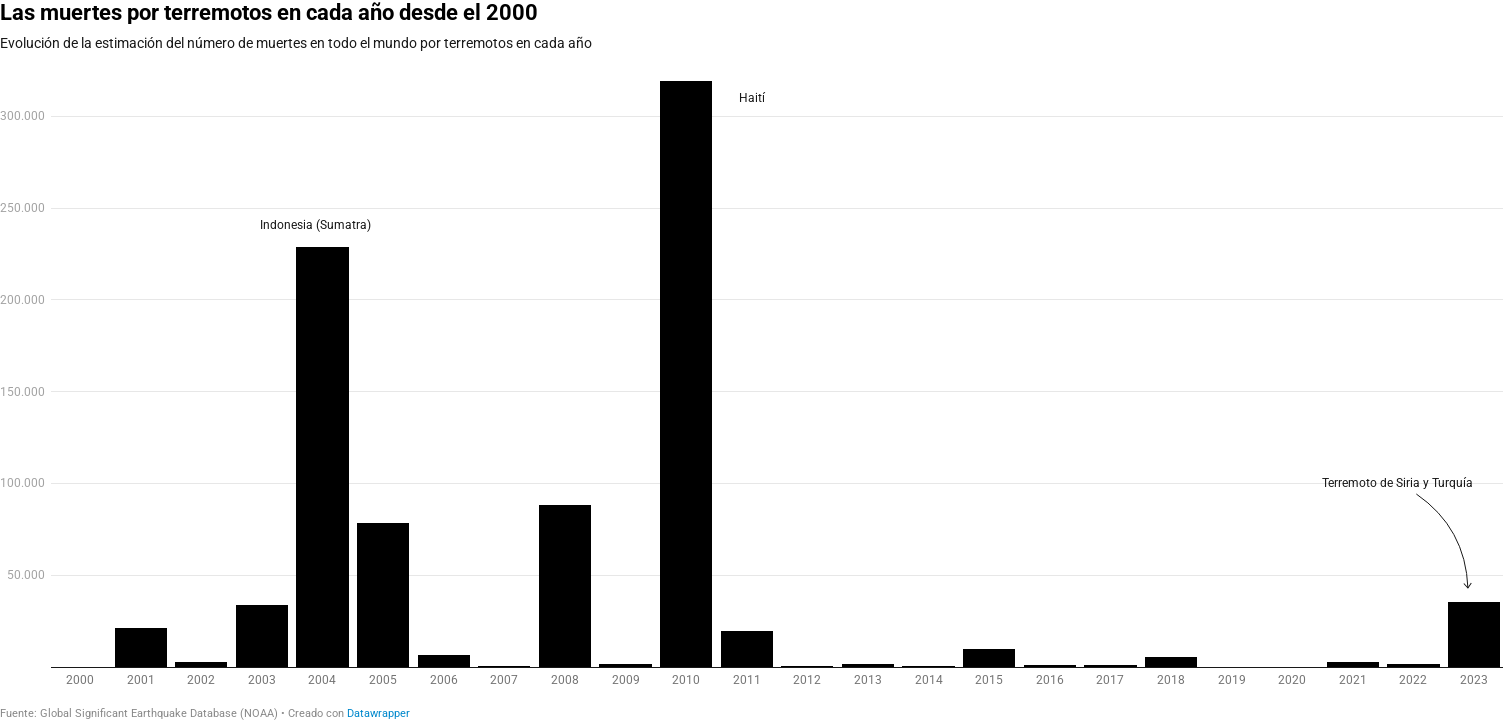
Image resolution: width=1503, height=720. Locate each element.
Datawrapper (378, 713)
